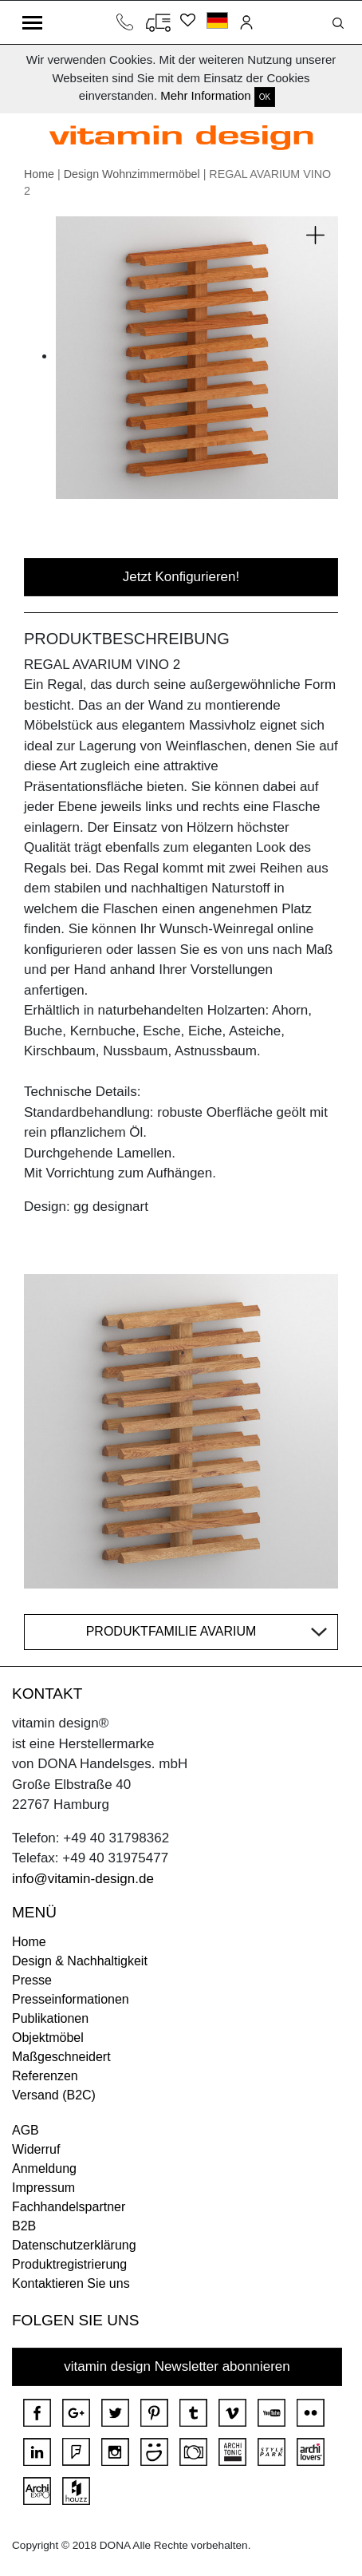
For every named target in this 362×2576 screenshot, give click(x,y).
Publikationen (50, 2018)
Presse (32, 1980)
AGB (25, 2130)
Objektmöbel (48, 2037)
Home (39, 174)
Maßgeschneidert (61, 2057)
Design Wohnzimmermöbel (132, 174)
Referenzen (45, 2076)
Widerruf (36, 2149)
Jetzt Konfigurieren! (181, 576)
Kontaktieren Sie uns (71, 2283)
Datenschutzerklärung (74, 2245)
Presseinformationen (70, 1999)
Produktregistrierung (69, 2264)
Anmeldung (44, 2168)
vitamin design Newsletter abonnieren (177, 2366)
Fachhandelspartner (68, 2207)
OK (264, 97)
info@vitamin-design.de (83, 1878)
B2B (24, 2226)
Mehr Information (205, 95)
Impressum (43, 2187)
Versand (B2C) (54, 2095)
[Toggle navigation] (32, 22)
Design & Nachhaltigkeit (80, 1961)
